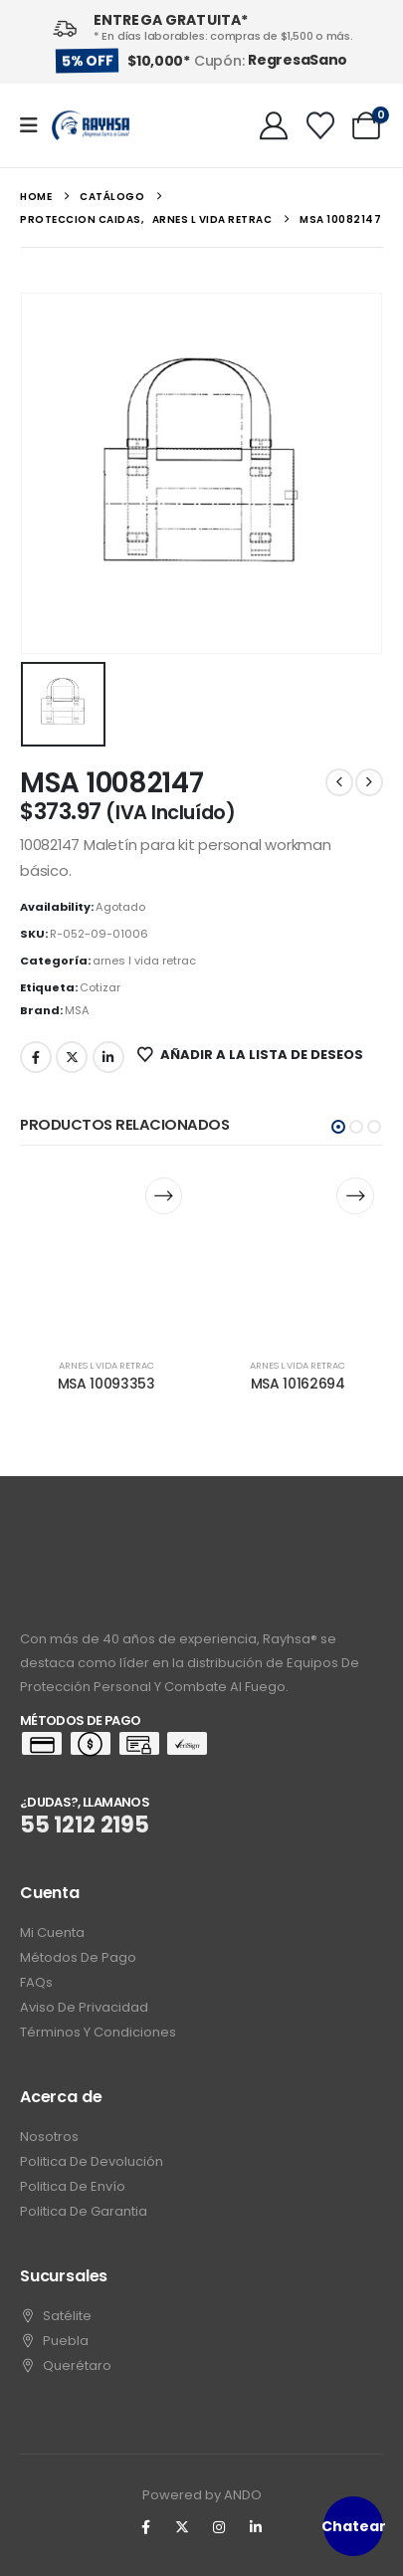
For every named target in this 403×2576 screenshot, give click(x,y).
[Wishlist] (320, 125)
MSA (77, 1010)
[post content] (107, 1254)
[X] (182, 2527)
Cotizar (100, 987)
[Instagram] (219, 2527)
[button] (338, 1127)
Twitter (72, 1057)
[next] (369, 782)
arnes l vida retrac (144, 960)
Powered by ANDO (202, 2494)
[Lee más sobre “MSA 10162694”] (354, 1196)
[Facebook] (145, 2527)
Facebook (36, 1057)
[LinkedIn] (256, 2527)
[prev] (339, 782)
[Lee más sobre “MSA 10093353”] (163, 1196)
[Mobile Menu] (35, 125)
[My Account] (274, 125)
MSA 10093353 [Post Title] (106, 1384)
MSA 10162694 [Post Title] (298, 1384)
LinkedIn (108, 1057)
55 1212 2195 (84, 1825)
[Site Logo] (90, 125)
